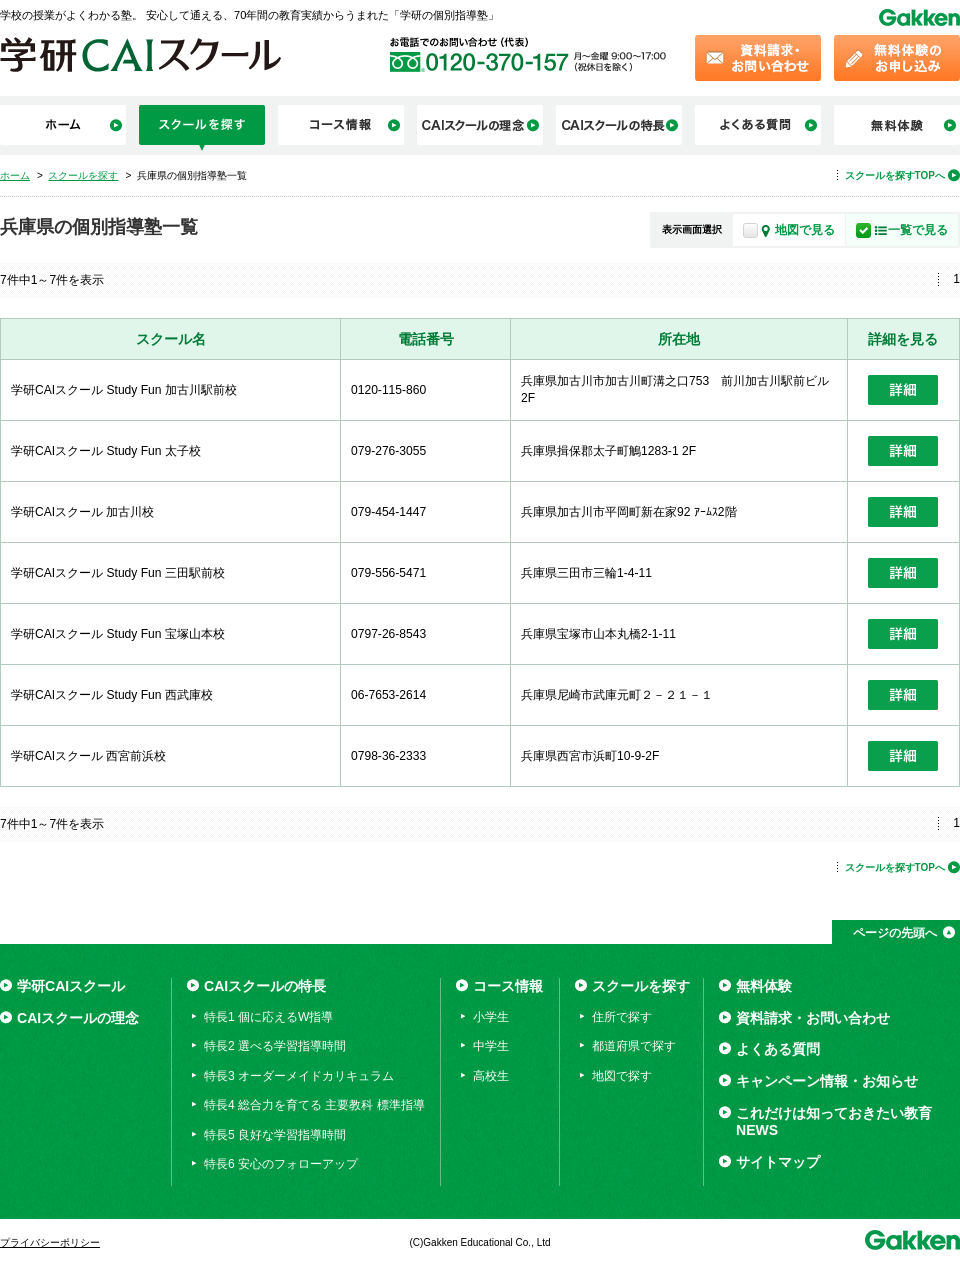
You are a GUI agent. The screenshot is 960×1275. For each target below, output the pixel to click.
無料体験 (764, 986)
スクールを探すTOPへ (895, 175)
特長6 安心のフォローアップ (281, 1164)
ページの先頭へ (895, 933)
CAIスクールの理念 (78, 1018)
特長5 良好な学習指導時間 (275, 1135)
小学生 (491, 1017)
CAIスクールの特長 (265, 986)
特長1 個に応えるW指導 (268, 1017)
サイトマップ (778, 1162)
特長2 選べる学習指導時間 (275, 1046)
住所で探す (622, 1017)
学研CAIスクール (71, 986)
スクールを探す (641, 986)
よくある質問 (778, 1049)
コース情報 (508, 986)
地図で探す (622, 1076)
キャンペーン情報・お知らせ (827, 1081)
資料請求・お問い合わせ (813, 1018)
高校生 (491, 1076)
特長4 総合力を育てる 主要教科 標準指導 (314, 1105)
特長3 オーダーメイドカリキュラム (299, 1076)
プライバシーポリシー (50, 1242)
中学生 (491, 1046)
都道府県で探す (634, 1046)
